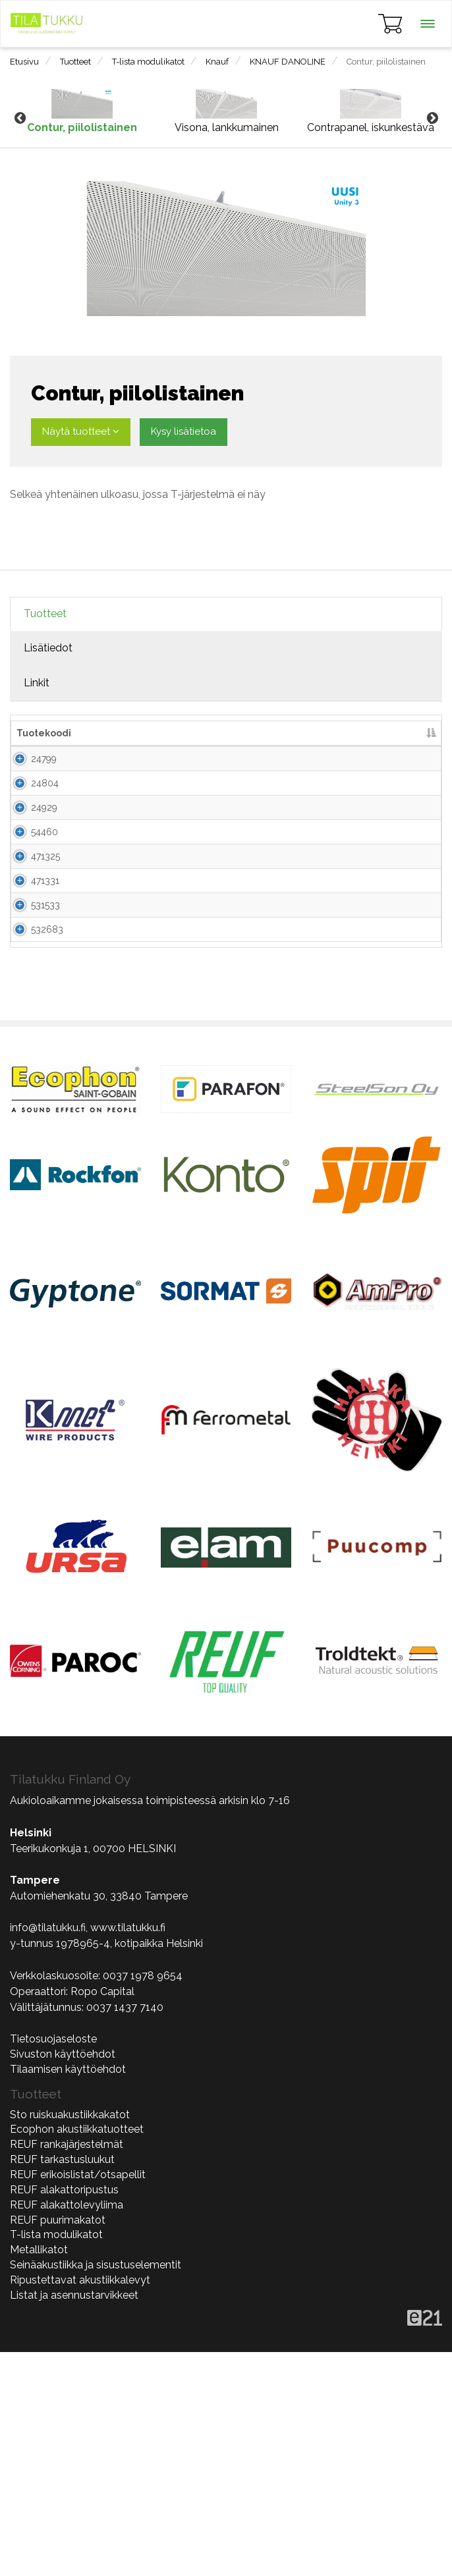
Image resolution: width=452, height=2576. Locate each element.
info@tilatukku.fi (48, 2151)
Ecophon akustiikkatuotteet (77, 2353)
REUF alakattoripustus (64, 2413)
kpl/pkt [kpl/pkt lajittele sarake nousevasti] (268, 733)
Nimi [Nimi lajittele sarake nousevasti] (92, 733)
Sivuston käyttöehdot (62, 2278)
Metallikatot (39, 2473)
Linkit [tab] (36, 682)
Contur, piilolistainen (386, 62)
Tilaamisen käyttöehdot (68, 2293)
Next (432, 118)
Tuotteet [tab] (45, 613)
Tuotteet (75, 62)
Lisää (410, 771)
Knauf (217, 62)
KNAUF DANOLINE (287, 62)
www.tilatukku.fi (127, 2151)
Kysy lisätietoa (183, 431)
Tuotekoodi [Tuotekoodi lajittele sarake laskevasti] (43, 733)
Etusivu (24, 62)
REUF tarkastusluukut (62, 2383)
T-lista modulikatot (148, 62)
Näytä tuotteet (80, 431)
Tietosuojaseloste (53, 2263)
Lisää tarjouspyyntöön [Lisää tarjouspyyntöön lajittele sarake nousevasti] (349, 733)
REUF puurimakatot (57, 2444)
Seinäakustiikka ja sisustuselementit (95, 2488)
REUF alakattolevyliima (66, 2429)
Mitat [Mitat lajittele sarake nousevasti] (175, 733)
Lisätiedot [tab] (48, 648)
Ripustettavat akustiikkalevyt (80, 2504)
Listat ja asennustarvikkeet (74, 2519)
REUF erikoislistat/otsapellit (78, 2398)
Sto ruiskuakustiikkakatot (70, 2338)
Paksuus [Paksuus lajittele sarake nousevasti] (221, 733)
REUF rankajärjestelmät (66, 2368)
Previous (20, 118)
